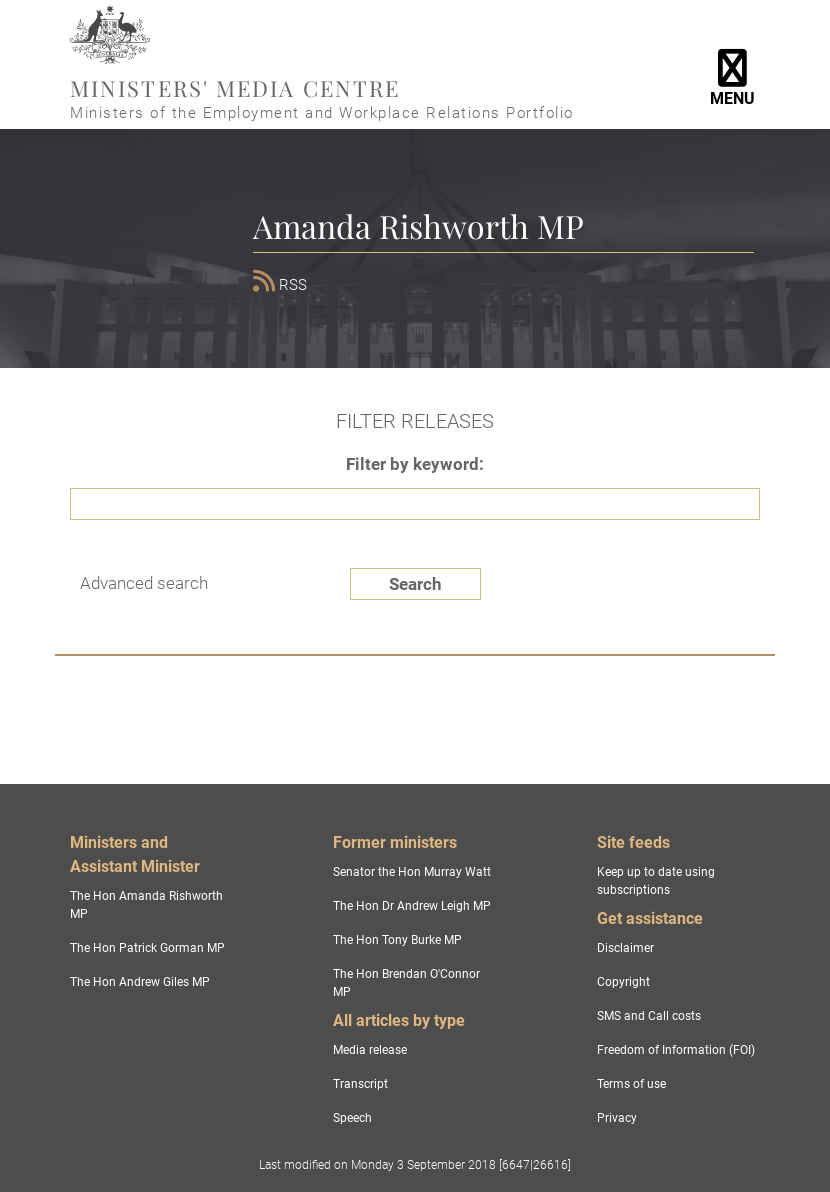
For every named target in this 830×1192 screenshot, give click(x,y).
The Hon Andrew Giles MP (140, 982)
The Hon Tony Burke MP (397, 940)
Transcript (360, 1084)
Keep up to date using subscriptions (656, 881)
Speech (352, 1118)
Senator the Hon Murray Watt (412, 872)
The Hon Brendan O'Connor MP (406, 983)
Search (415, 584)
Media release (370, 1050)
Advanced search (144, 583)
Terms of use (631, 1084)
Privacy (617, 1118)
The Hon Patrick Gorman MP (147, 948)
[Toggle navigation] (732, 65)
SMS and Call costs (649, 1016)
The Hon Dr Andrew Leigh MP (412, 906)
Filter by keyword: (415, 464)
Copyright (623, 982)
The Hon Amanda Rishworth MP (146, 905)
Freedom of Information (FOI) (676, 1050)
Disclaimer (625, 948)
